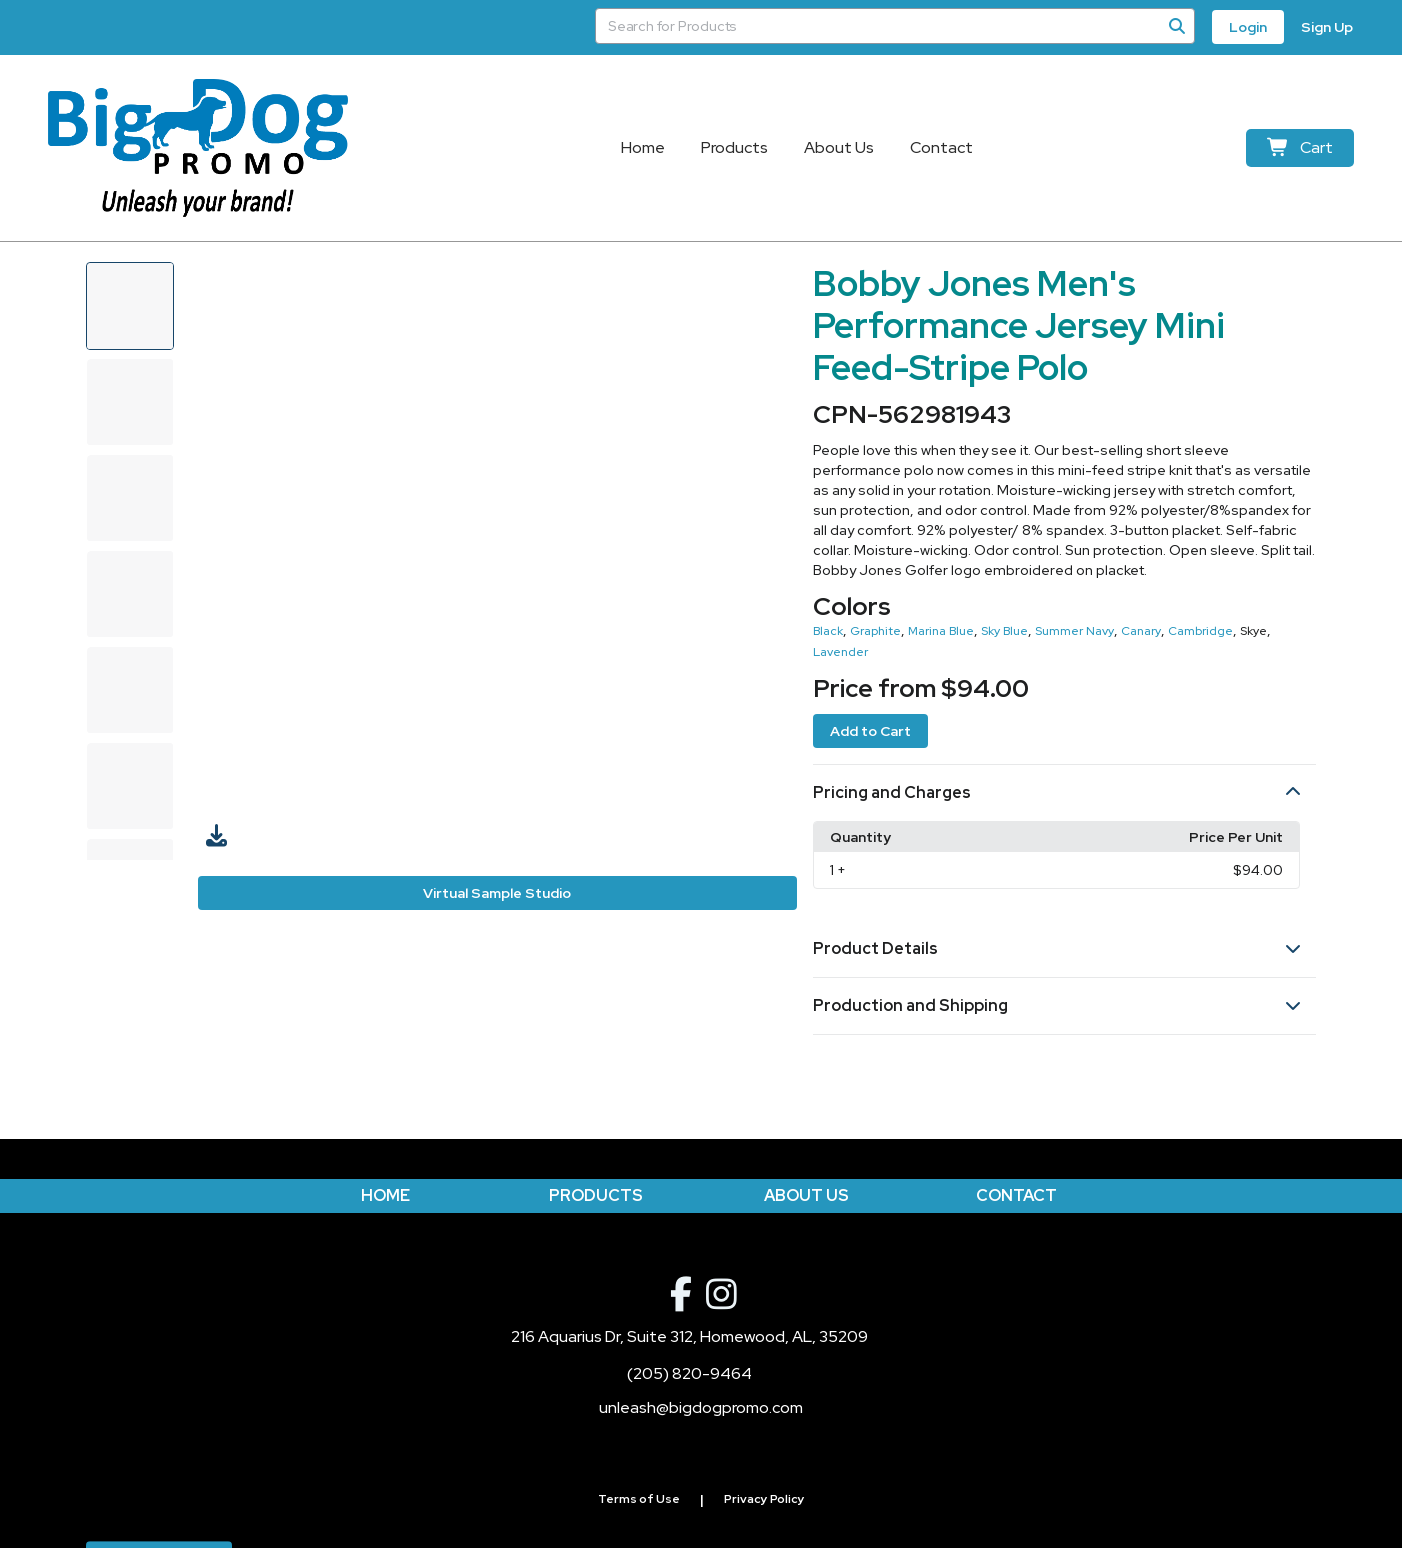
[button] (1064, 793)
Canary (1141, 631)
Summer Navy (1074, 631)
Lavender (840, 652)
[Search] (1177, 26)
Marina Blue (941, 631)
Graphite (875, 631)
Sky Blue (1004, 631)
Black (828, 631)
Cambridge (1200, 631)
